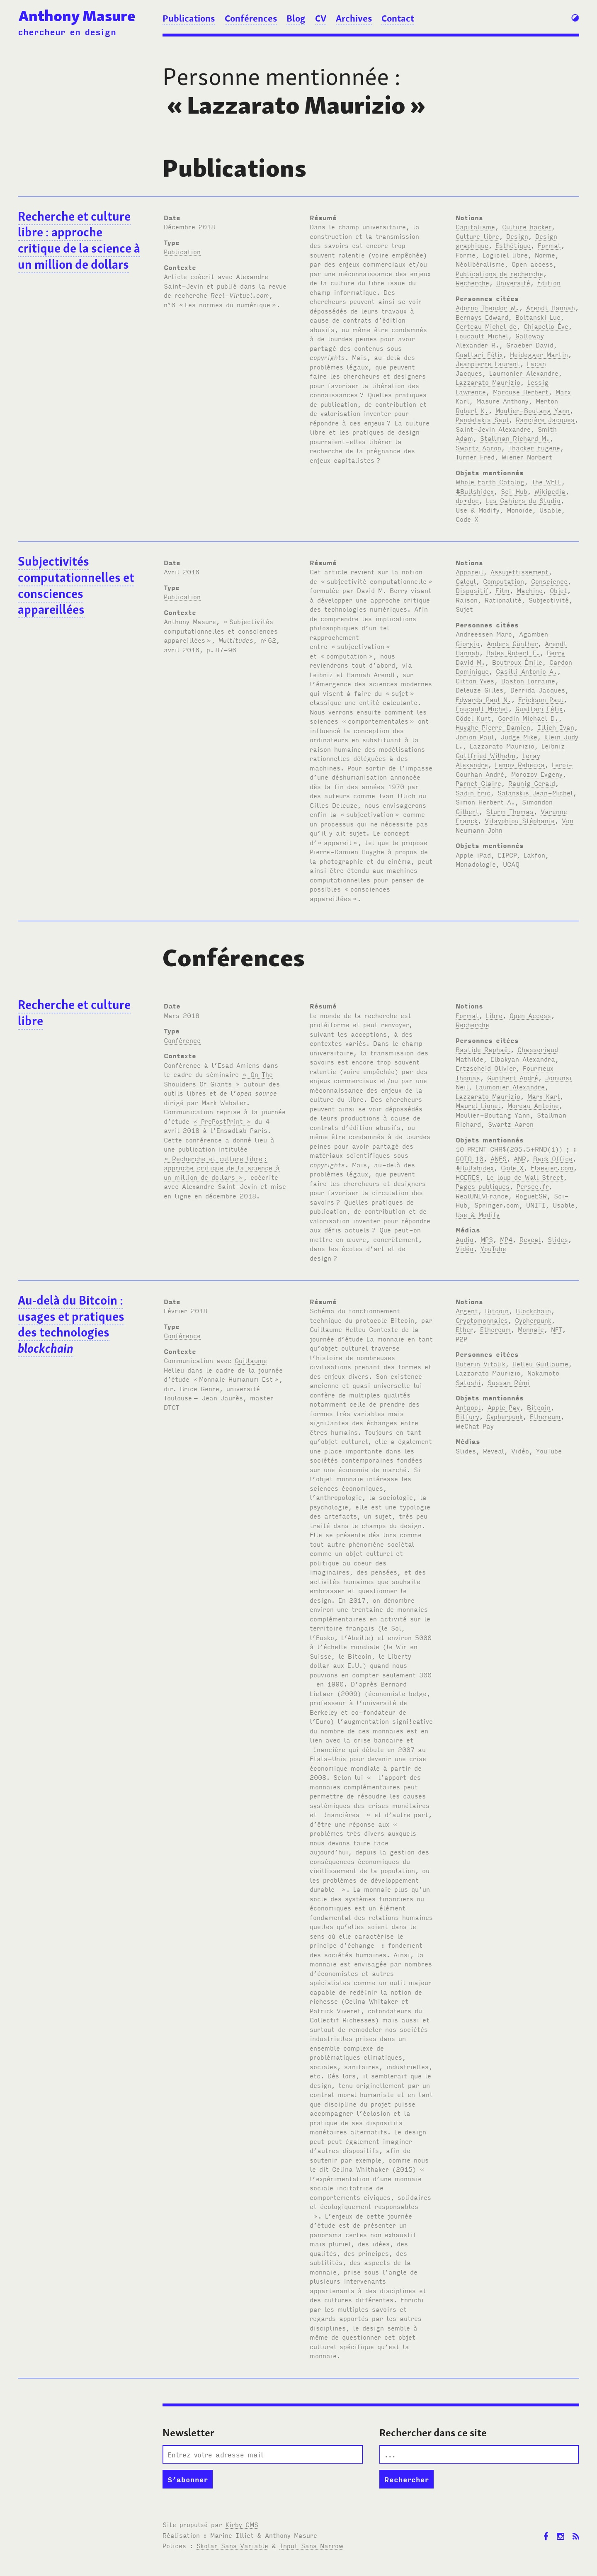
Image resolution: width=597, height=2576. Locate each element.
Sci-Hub (514, 491)
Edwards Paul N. (483, 699)
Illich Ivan (555, 727)
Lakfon (534, 855)
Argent (467, 1310)
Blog (295, 18)
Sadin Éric (473, 792)
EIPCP (507, 855)
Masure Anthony (502, 400)
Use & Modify (478, 509)
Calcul (466, 581)
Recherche (472, 282)
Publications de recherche (499, 273)
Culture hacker (526, 226)
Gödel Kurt (473, 718)
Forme (466, 254)
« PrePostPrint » (222, 1121)
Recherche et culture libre (74, 1012)
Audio (464, 1239)
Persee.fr (532, 1186)
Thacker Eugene (534, 447)
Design (517, 236)
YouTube (493, 1248)
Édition (549, 282)
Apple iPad (473, 855)
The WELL (546, 481)
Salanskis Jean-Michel (535, 792)
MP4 (506, 1239)
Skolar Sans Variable (232, 2545)
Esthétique (513, 245)
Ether (464, 1329)
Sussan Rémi (509, 1382)
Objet (558, 590)
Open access (532, 264)
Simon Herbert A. (485, 801)
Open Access (530, 1015)
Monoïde (519, 509)
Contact (397, 18)
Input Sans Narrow (311, 2545)
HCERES (468, 1177)
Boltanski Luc (538, 317)
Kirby (242, 2524)
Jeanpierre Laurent (488, 363)
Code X (467, 519)
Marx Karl (543, 1096)
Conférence (182, 1040)
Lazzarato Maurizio (488, 382)
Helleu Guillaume (540, 1363)
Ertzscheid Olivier (486, 1068)
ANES (498, 1158)
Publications (189, 18)
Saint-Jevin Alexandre (493, 429)
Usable (550, 509)
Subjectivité (549, 599)
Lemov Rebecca (520, 764)
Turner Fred (475, 456)
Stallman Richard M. (515, 438)
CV (320, 18)
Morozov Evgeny (537, 774)
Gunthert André (512, 1077)
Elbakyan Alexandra (522, 1059)
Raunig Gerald (531, 783)
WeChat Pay (475, 1426)
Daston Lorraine (528, 680)
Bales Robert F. (513, 652)
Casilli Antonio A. (526, 671)
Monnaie (531, 1329)
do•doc (467, 500)
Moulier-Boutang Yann (532, 410)
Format (549, 245)
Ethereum (495, 1329)
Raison (467, 599)
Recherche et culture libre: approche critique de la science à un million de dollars (79, 240)
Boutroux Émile (517, 662)
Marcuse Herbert (520, 391)
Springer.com (496, 1205)
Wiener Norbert (527, 456)
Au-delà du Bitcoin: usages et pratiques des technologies (71, 1324)
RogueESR (531, 1195)
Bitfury (467, 1416)
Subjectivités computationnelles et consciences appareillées (76, 585)
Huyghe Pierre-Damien (493, 727)
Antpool (468, 1407)
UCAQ (511, 864)
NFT (556, 1329)
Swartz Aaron (478, 447)
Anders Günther (512, 643)
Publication (182, 251)
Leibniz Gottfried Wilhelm (510, 750)
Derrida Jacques (537, 689)
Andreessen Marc (484, 633)
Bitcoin (497, 1310)
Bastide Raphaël (483, 1049)
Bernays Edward (482, 317)
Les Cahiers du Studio (523, 500)
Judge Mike (519, 736)
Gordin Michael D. (528, 718)
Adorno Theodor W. (487, 307)
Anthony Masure (77, 16)
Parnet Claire (478, 783)
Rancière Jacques (545, 419)
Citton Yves (475, 680)
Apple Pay (504, 1407)
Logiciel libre (505, 254)
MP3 (487, 1239)
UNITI (536, 1205)
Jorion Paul (475, 736)
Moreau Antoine (533, 1105)
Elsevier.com (552, 1167)
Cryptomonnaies (482, 1320)
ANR (520, 1158)
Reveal (530, 1239)
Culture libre (477, 236)
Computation (503, 581)
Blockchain (533, 1310)
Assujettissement (519, 571)
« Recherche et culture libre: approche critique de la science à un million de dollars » (222, 1167)
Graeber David (529, 344)
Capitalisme (475, 226)
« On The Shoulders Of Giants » (218, 1079)
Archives (354, 18)
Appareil (469, 571)
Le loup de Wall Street (525, 1177)
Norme (545, 254)
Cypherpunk (533, 1320)
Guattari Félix (479, 354)
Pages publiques (483, 1186)
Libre (494, 1015)
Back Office (553, 1158)
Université (513, 282)
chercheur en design (67, 31)
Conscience (549, 581)
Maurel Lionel (478, 1105)
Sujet (464, 609)
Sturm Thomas (510, 811)
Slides (558, 1239)
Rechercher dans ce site (433, 2433)
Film (502, 590)
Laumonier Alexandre (523, 373)
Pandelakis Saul (482, 419)
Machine (530, 590)
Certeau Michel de (486, 326)
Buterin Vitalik (480, 1363)
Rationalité (503, 599)
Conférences (251, 18)
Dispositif (472, 590)
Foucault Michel (482, 335)
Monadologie (476, 864)
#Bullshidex (475, 491)
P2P (461, 1338)
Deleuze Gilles (479, 689)
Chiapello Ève (546, 326)
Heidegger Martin (539, 354)
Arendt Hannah (550, 307)
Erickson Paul (540, 699)
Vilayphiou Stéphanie (520, 820)
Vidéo (464, 1248)
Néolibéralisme (480, 264)
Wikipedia (549, 491)
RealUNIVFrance (482, 1195)
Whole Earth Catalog (490, 481)
